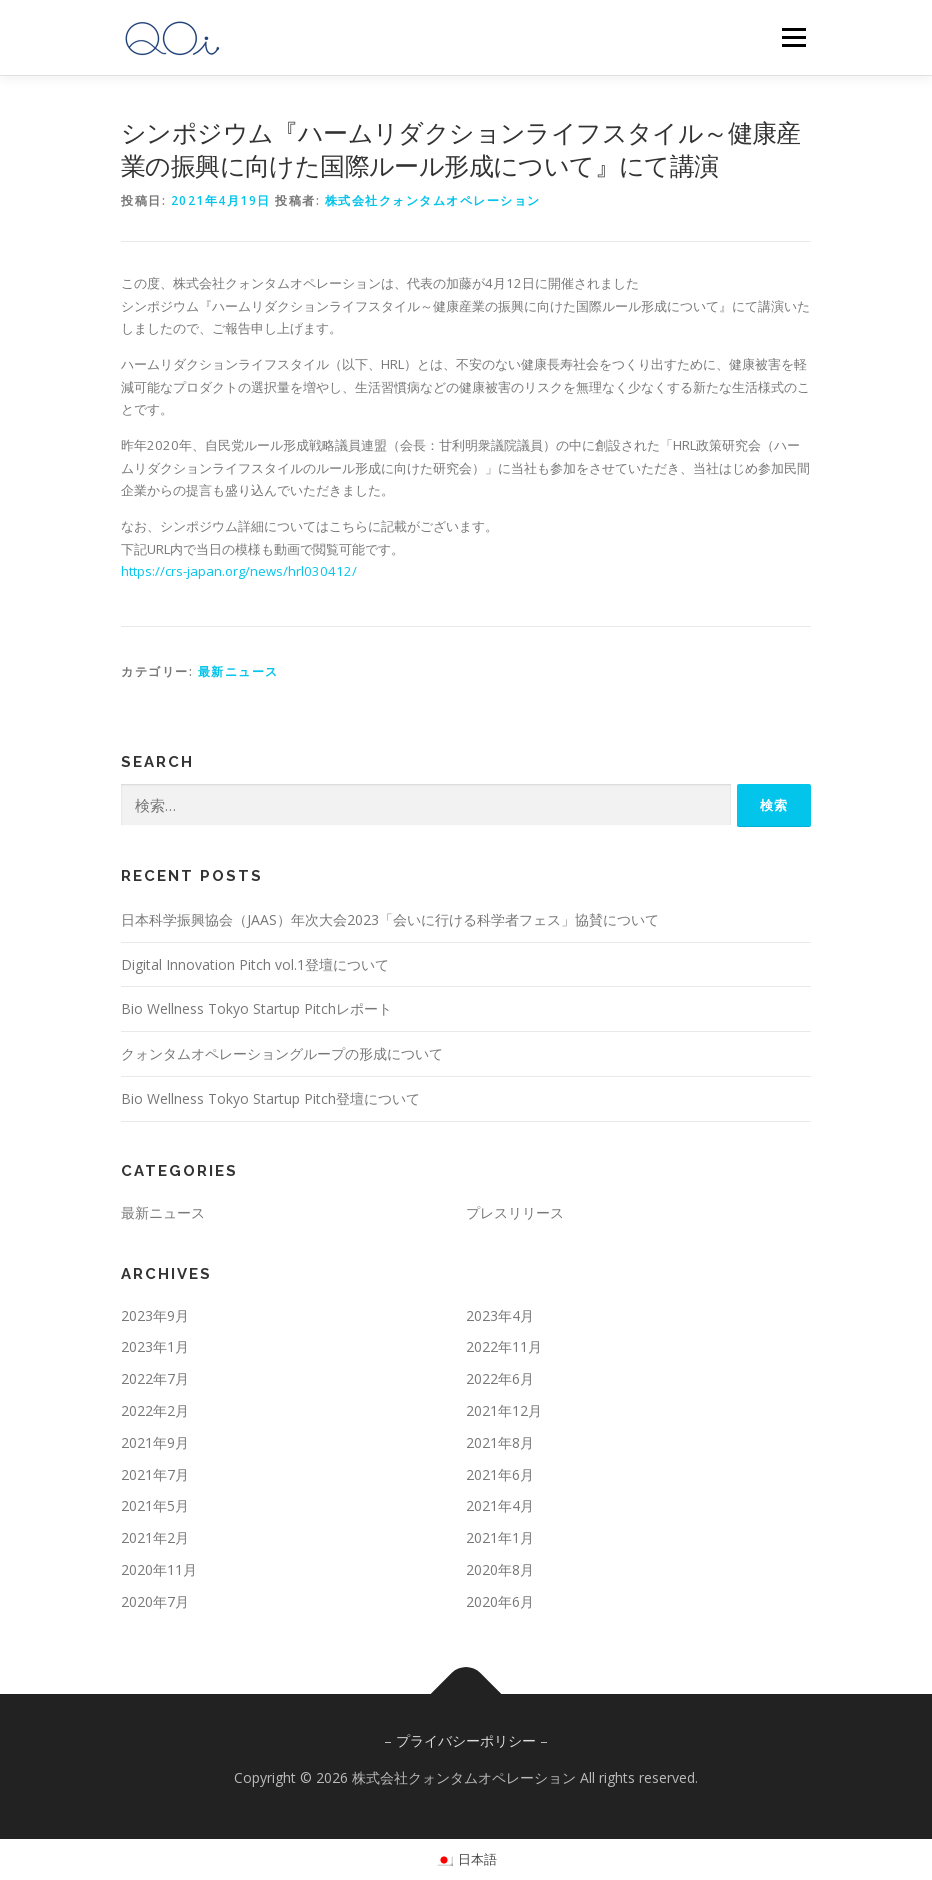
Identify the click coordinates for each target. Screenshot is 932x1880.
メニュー (793, 37)
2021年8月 (500, 1442)
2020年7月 (155, 1601)
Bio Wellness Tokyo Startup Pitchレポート (256, 1008)
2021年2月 (155, 1537)
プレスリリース (515, 1212)
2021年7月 (155, 1474)
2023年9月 (155, 1315)
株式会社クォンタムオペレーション (433, 200)
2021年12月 (504, 1410)
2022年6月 (500, 1378)
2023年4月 (500, 1315)
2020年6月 (500, 1601)
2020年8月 (500, 1569)
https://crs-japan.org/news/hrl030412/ (239, 571)
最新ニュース (238, 671)
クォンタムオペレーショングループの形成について (282, 1053)
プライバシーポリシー (466, 1740)
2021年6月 (500, 1474)
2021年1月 (500, 1537)
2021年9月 (155, 1442)
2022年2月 (155, 1410)
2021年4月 (500, 1505)
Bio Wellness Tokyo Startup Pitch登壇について (270, 1098)
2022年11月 (504, 1346)
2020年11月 (159, 1569)
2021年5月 (155, 1505)
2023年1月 (155, 1346)
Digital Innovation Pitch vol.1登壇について (255, 964)
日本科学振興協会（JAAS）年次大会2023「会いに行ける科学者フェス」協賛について (390, 919)
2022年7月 (155, 1378)
